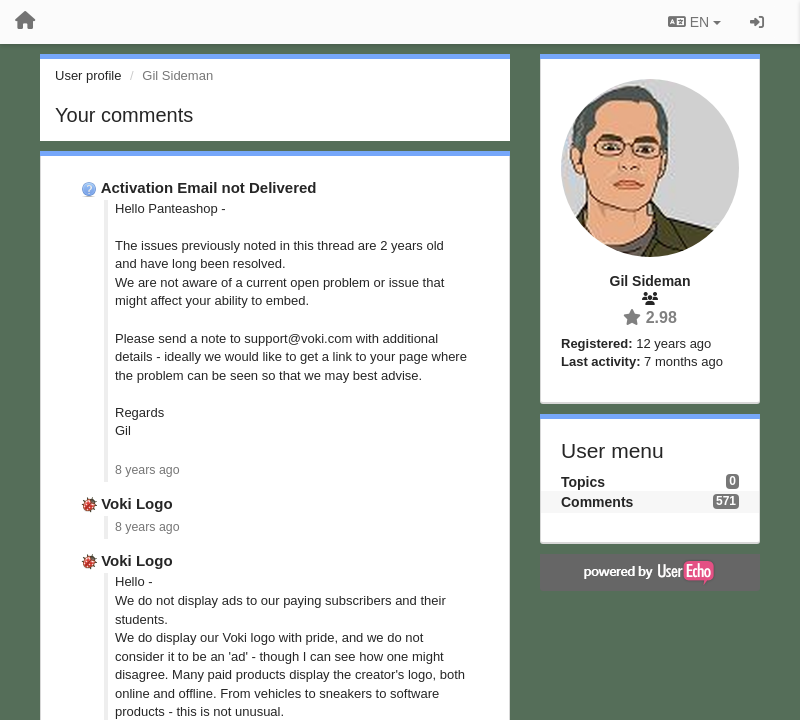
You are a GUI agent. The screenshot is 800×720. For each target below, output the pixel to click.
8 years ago (147, 470)
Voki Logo (136, 503)
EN (694, 22)
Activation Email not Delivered (209, 187)
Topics (583, 482)
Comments (597, 502)
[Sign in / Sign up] (757, 22)
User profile (88, 75)
